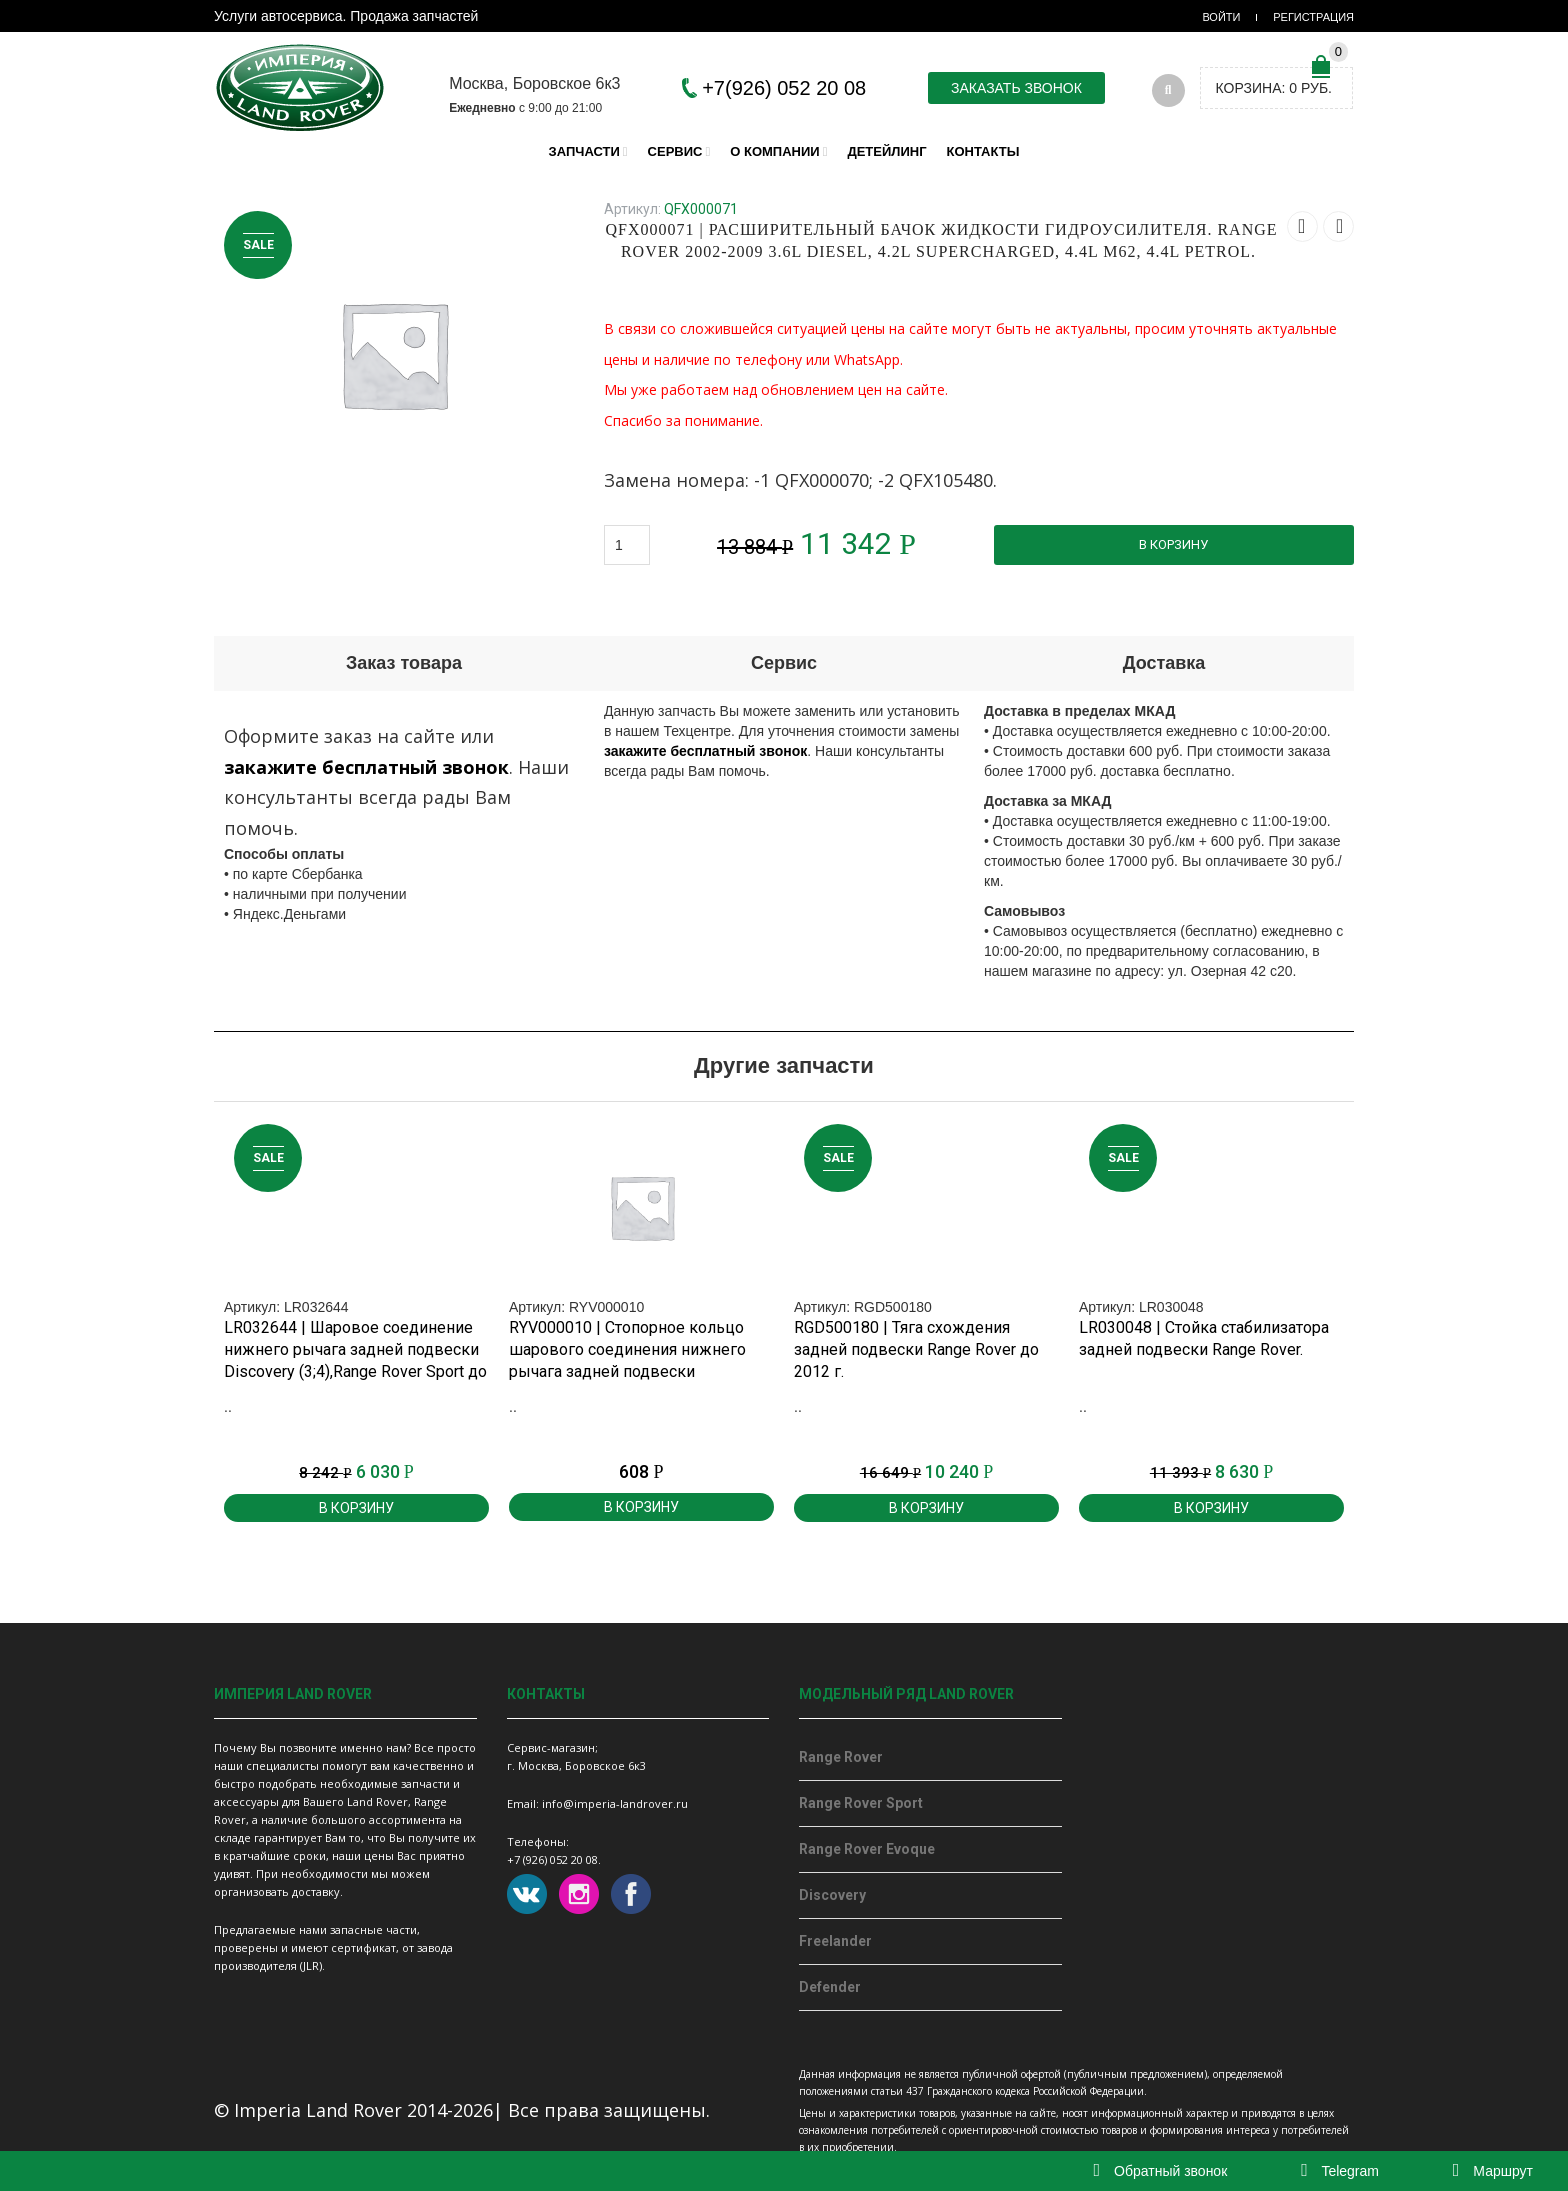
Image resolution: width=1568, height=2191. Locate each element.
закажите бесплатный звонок (366, 767)
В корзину (1173, 544)
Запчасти (584, 151)
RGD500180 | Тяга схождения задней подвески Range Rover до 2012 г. (916, 1349)
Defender (830, 1987)
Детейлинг (886, 151)
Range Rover (841, 1757)
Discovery (832, 1895)
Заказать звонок (1016, 88)
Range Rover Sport (861, 1803)
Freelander (835, 1941)
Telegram (1340, 2171)
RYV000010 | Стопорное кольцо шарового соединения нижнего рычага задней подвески (627, 1349)
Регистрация (1313, 17)
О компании (774, 151)
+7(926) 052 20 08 (784, 88)
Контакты (983, 151)
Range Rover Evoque (867, 1849)
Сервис (675, 151)
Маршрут (1493, 2171)
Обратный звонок (1161, 2171)
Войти (1221, 17)
